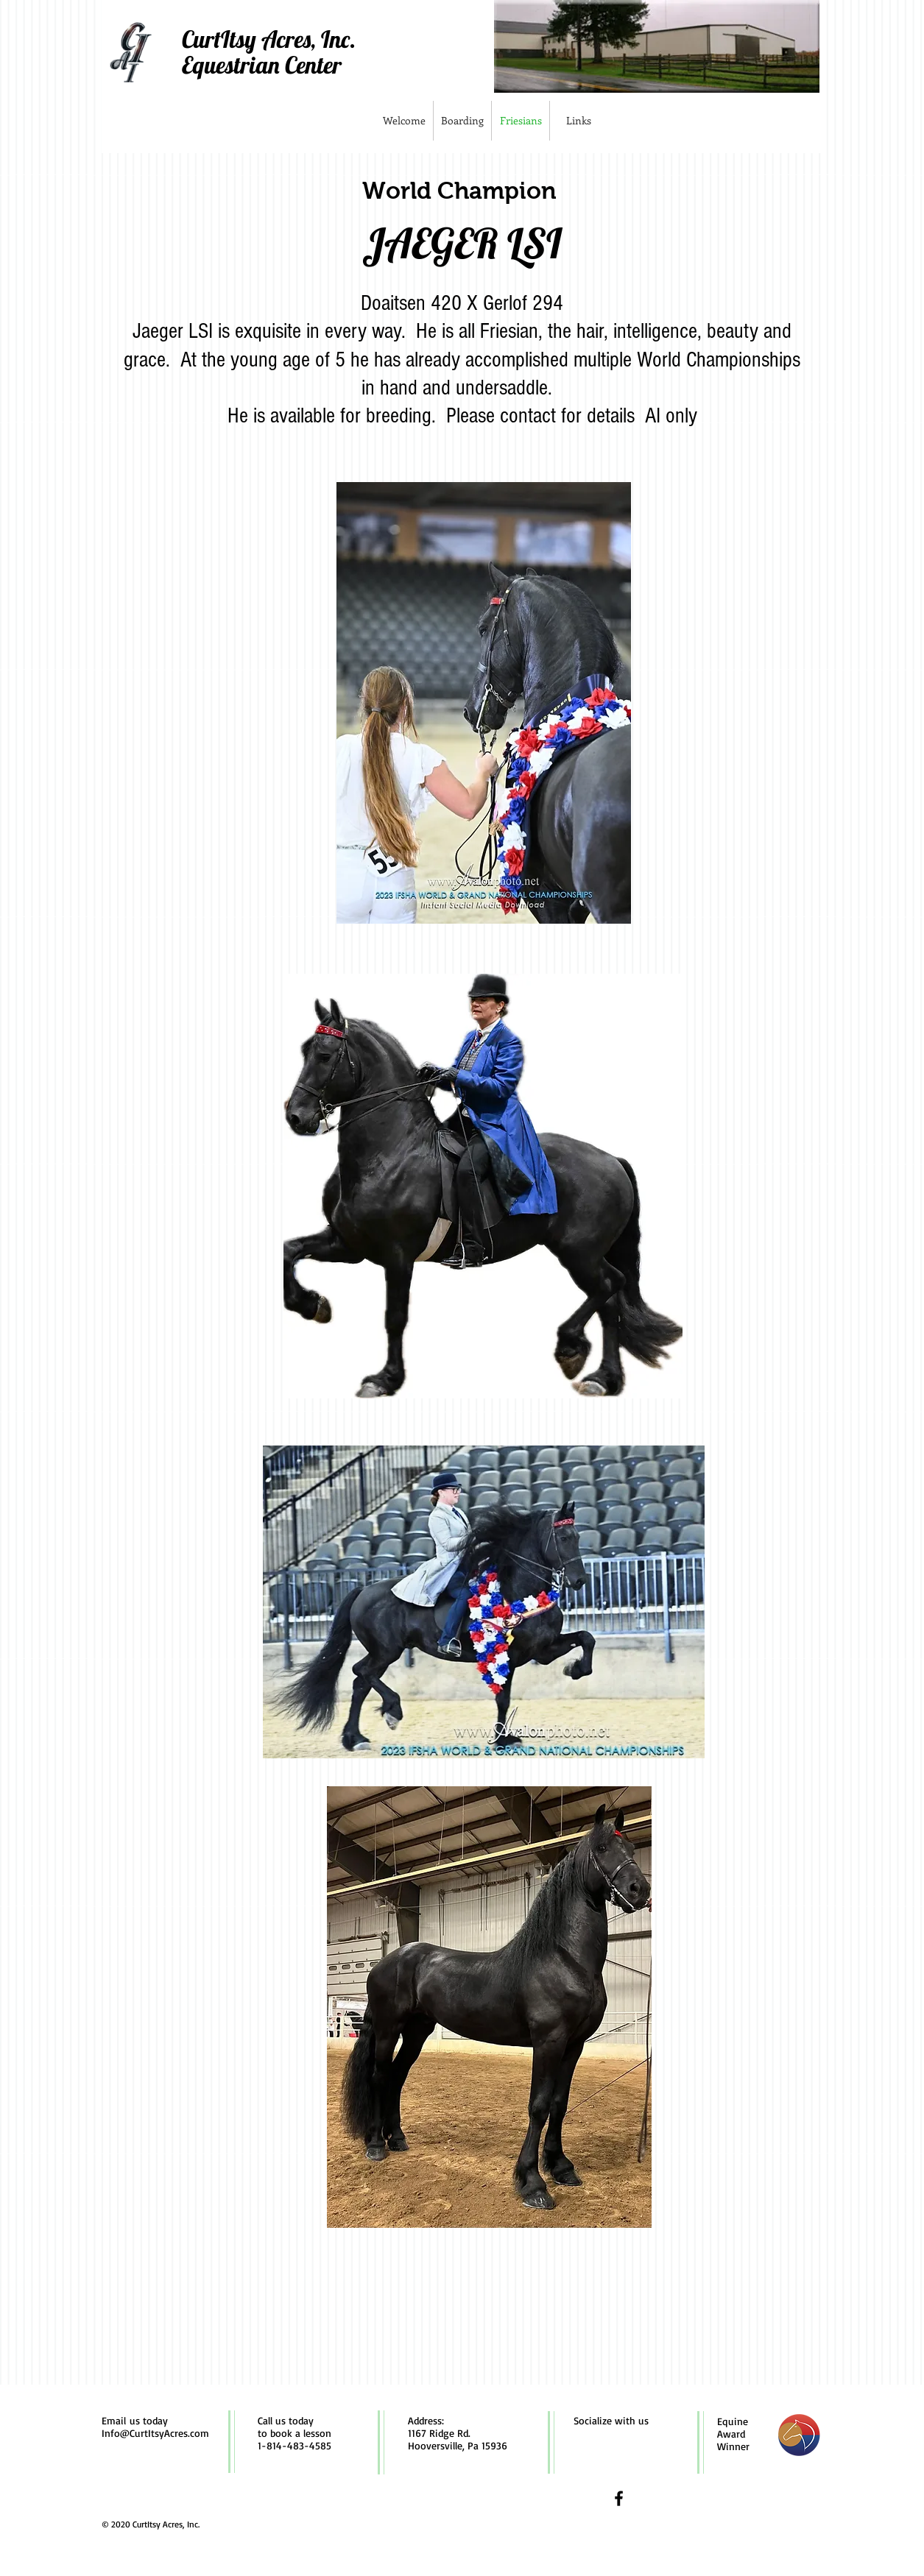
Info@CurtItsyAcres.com (155, 2433)
